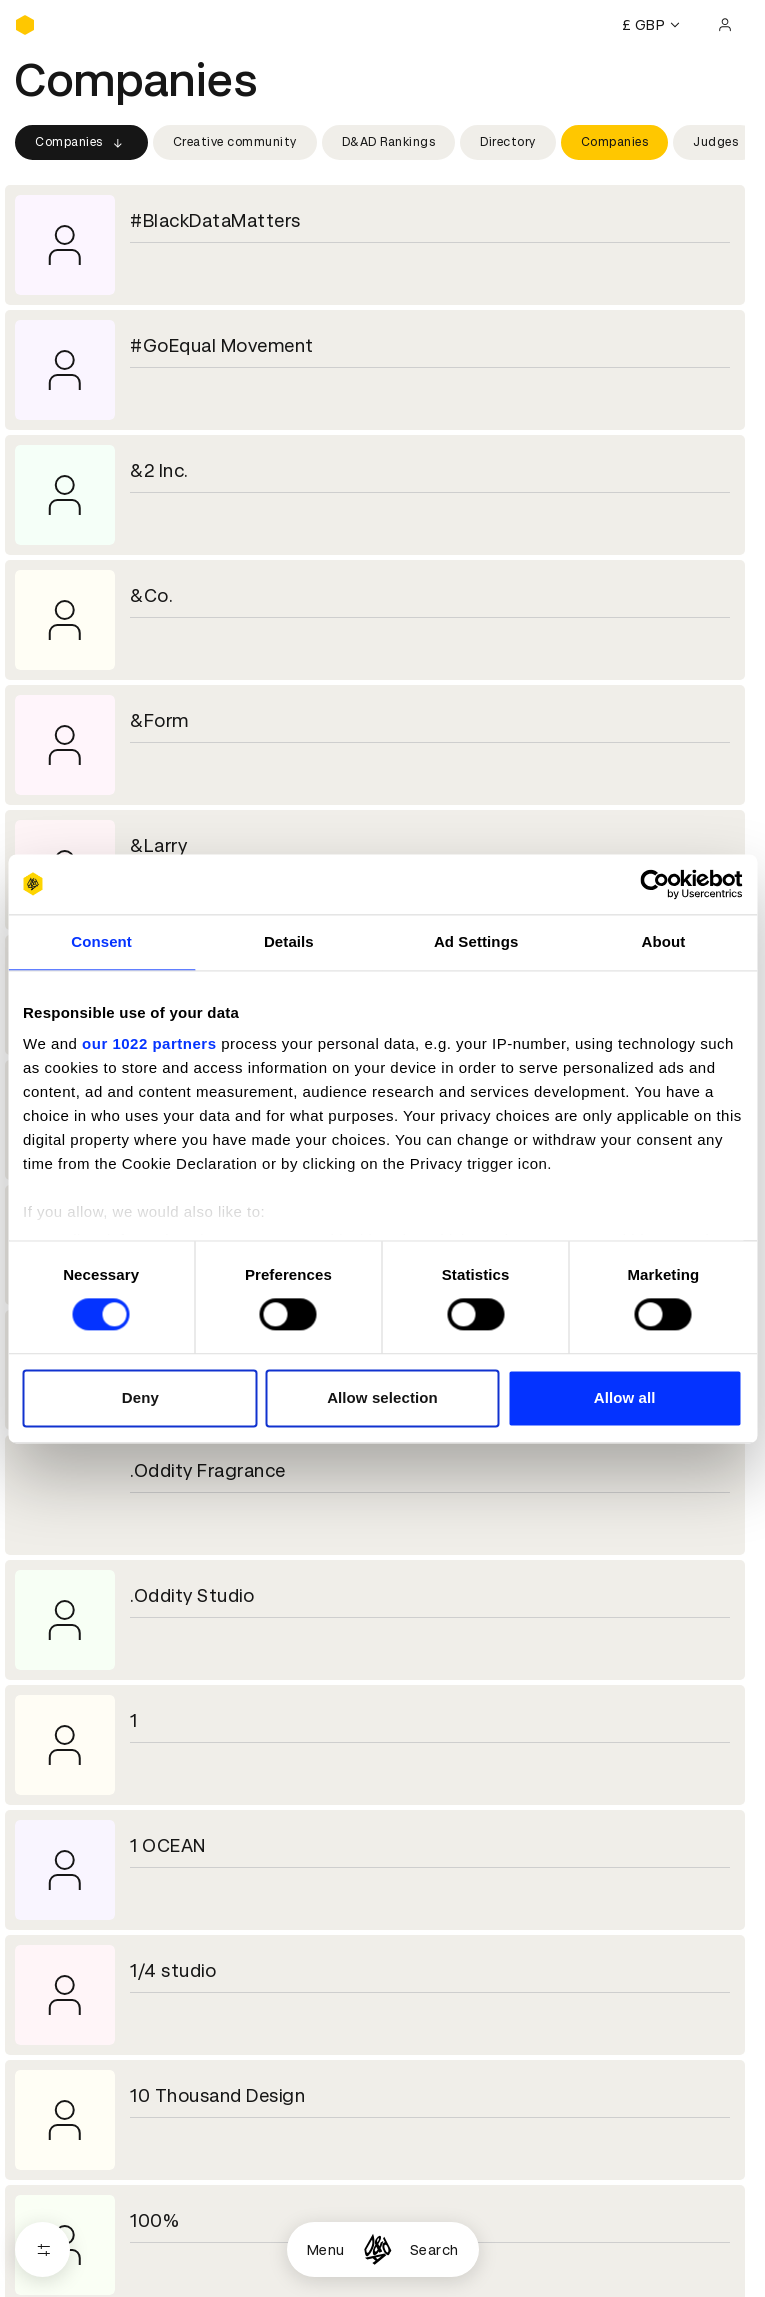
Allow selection (382, 1397)
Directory (508, 142)
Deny (140, 1397)
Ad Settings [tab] (476, 941)
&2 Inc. (159, 470)
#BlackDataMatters (215, 220)
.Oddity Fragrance (208, 1470)
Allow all (625, 1397)
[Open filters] (42, 2249)
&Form (159, 720)
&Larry (158, 845)
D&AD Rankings (389, 142)
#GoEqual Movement (222, 345)
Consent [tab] (101, 941)
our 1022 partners (149, 1043)
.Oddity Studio (192, 1595)
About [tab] (663, 941)
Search (434, 2250)
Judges (715, 142)
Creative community (235, 142)
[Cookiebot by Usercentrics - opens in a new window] (654, 884)
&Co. (151, 595)
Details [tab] (289, 941)
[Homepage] (377, 2249)
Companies (81, 143)
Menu (326, 2250)
